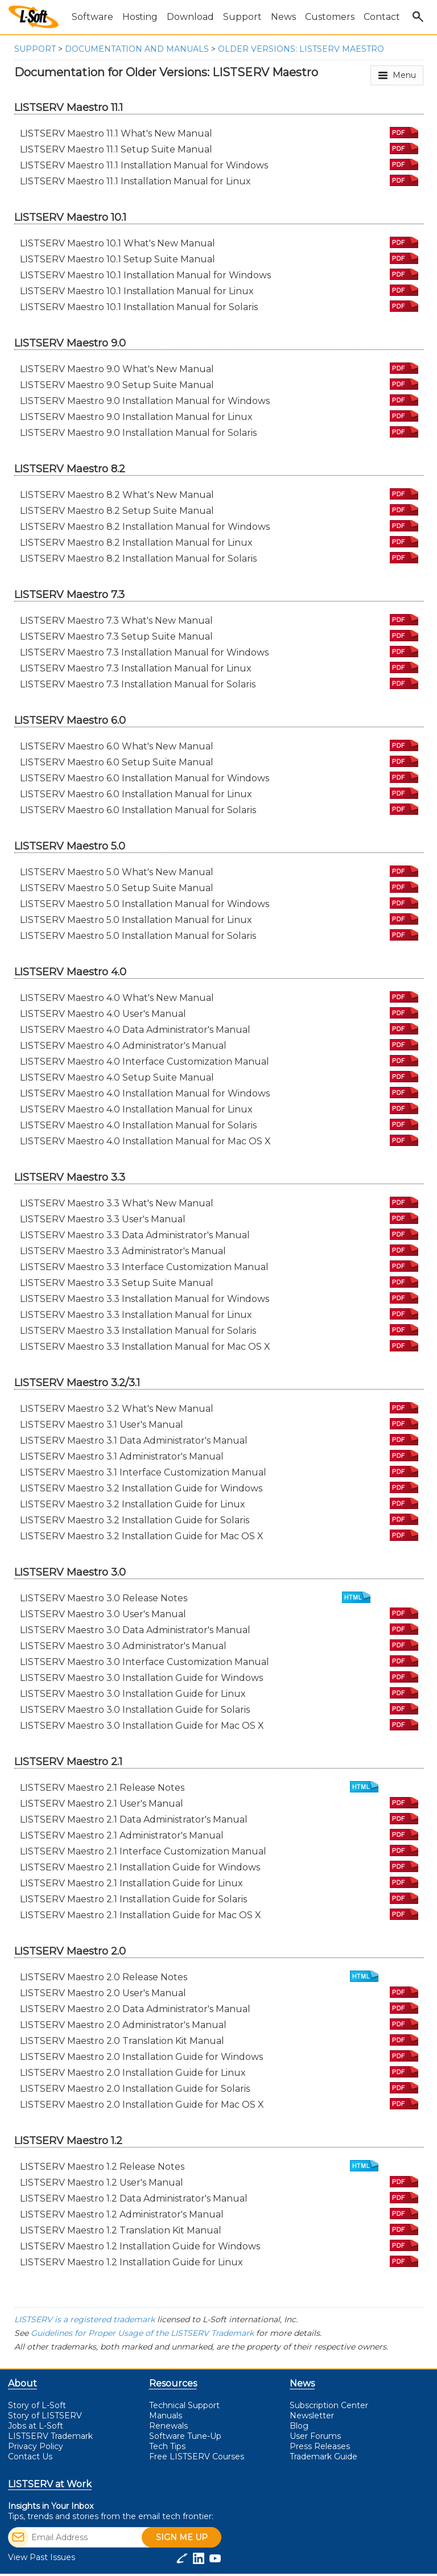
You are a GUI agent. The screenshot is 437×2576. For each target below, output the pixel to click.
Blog (299, 2426)
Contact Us (30, 2456)
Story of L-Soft (37, 2405)
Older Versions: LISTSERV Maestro (301, 49)
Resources (173, 2383)
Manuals (165, 2415)
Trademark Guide (323, 2456)
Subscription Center (329, 2405)
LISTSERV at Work (50, 2484)
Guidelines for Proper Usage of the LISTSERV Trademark (142, 2333)
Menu (404, 75)
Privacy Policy (35, 2446)
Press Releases (320, 2446)
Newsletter (312, 2415)
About (22, 2383)
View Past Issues (41, 2557)
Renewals (168, 2426)
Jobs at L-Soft (35, 2426)
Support (35, 49)
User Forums (315, 2436)
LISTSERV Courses (196, 2456)
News (302, 2383)
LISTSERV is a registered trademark (84, 2319)
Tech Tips (167, 2446)
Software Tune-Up (185, 2436)
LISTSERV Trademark (50, 2436)
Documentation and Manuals (137, 49)
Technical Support (184, 2405)
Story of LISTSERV (45, 2415)
